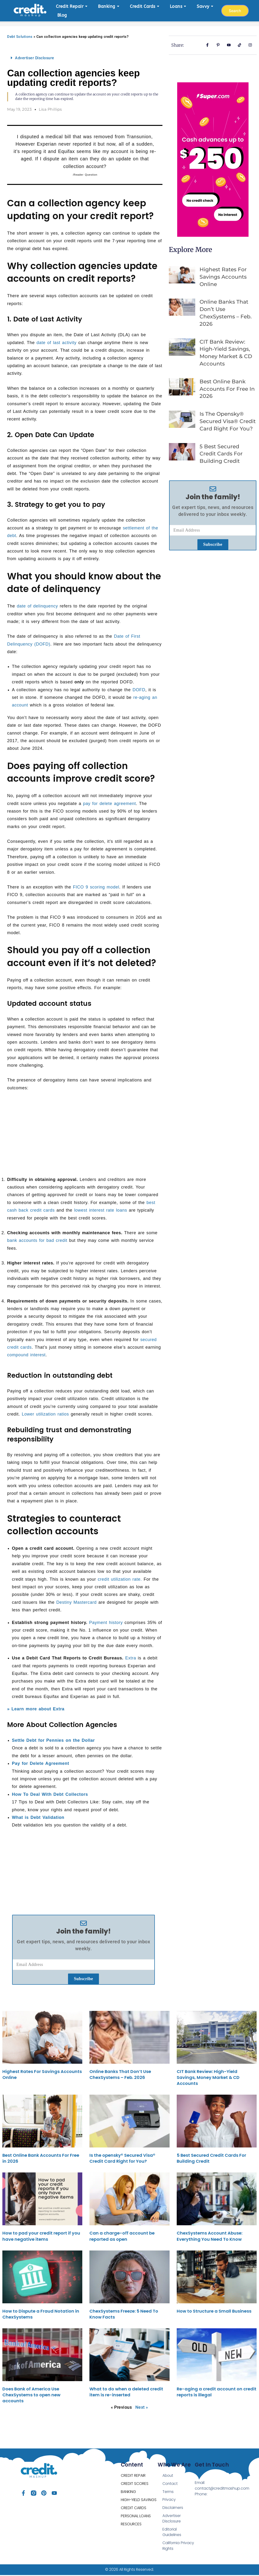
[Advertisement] (85, 1132)
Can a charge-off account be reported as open (122, 2236)
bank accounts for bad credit (37, 1240)
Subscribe (83, 1978)
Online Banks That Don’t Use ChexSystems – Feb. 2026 (120, 2074)
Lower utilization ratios (45, 1414)
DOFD (138, 689)
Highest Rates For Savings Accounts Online (223, 276)
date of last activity (56, 342)
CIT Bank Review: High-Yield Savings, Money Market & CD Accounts (208, 2077)
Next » (141, 2407)
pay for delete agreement (109, 803)
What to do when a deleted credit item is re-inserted (126, 2392)
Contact (170, 2483)
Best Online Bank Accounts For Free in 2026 (227, 389)
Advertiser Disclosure (34, 58)
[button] (83, 58)
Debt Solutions (19, 37)
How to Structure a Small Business (214, 2311)
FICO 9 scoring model (96, 887)
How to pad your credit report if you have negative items (41, 2236)
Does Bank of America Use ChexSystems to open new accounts (31, 2395)
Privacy (169, 2499)
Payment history (106, 1622)
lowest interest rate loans (100, 1210)
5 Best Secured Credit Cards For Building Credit (221, 453)
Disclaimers (172, 2508)
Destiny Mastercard (76, 1602)
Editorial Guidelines (172, 2532)
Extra (130, 1658)
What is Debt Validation (38, 1817)
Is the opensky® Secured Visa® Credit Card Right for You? (228, 421)
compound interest (26, 1354)
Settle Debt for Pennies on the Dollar (53, 1740)
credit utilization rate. (120, 1579)
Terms (168, 2491)
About (168, 2475)
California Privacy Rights (178, 2546)
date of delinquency (37, 606)
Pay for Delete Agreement (40, 1763)
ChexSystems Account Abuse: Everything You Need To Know (209, 2236)
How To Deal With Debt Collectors (50, 1794)
